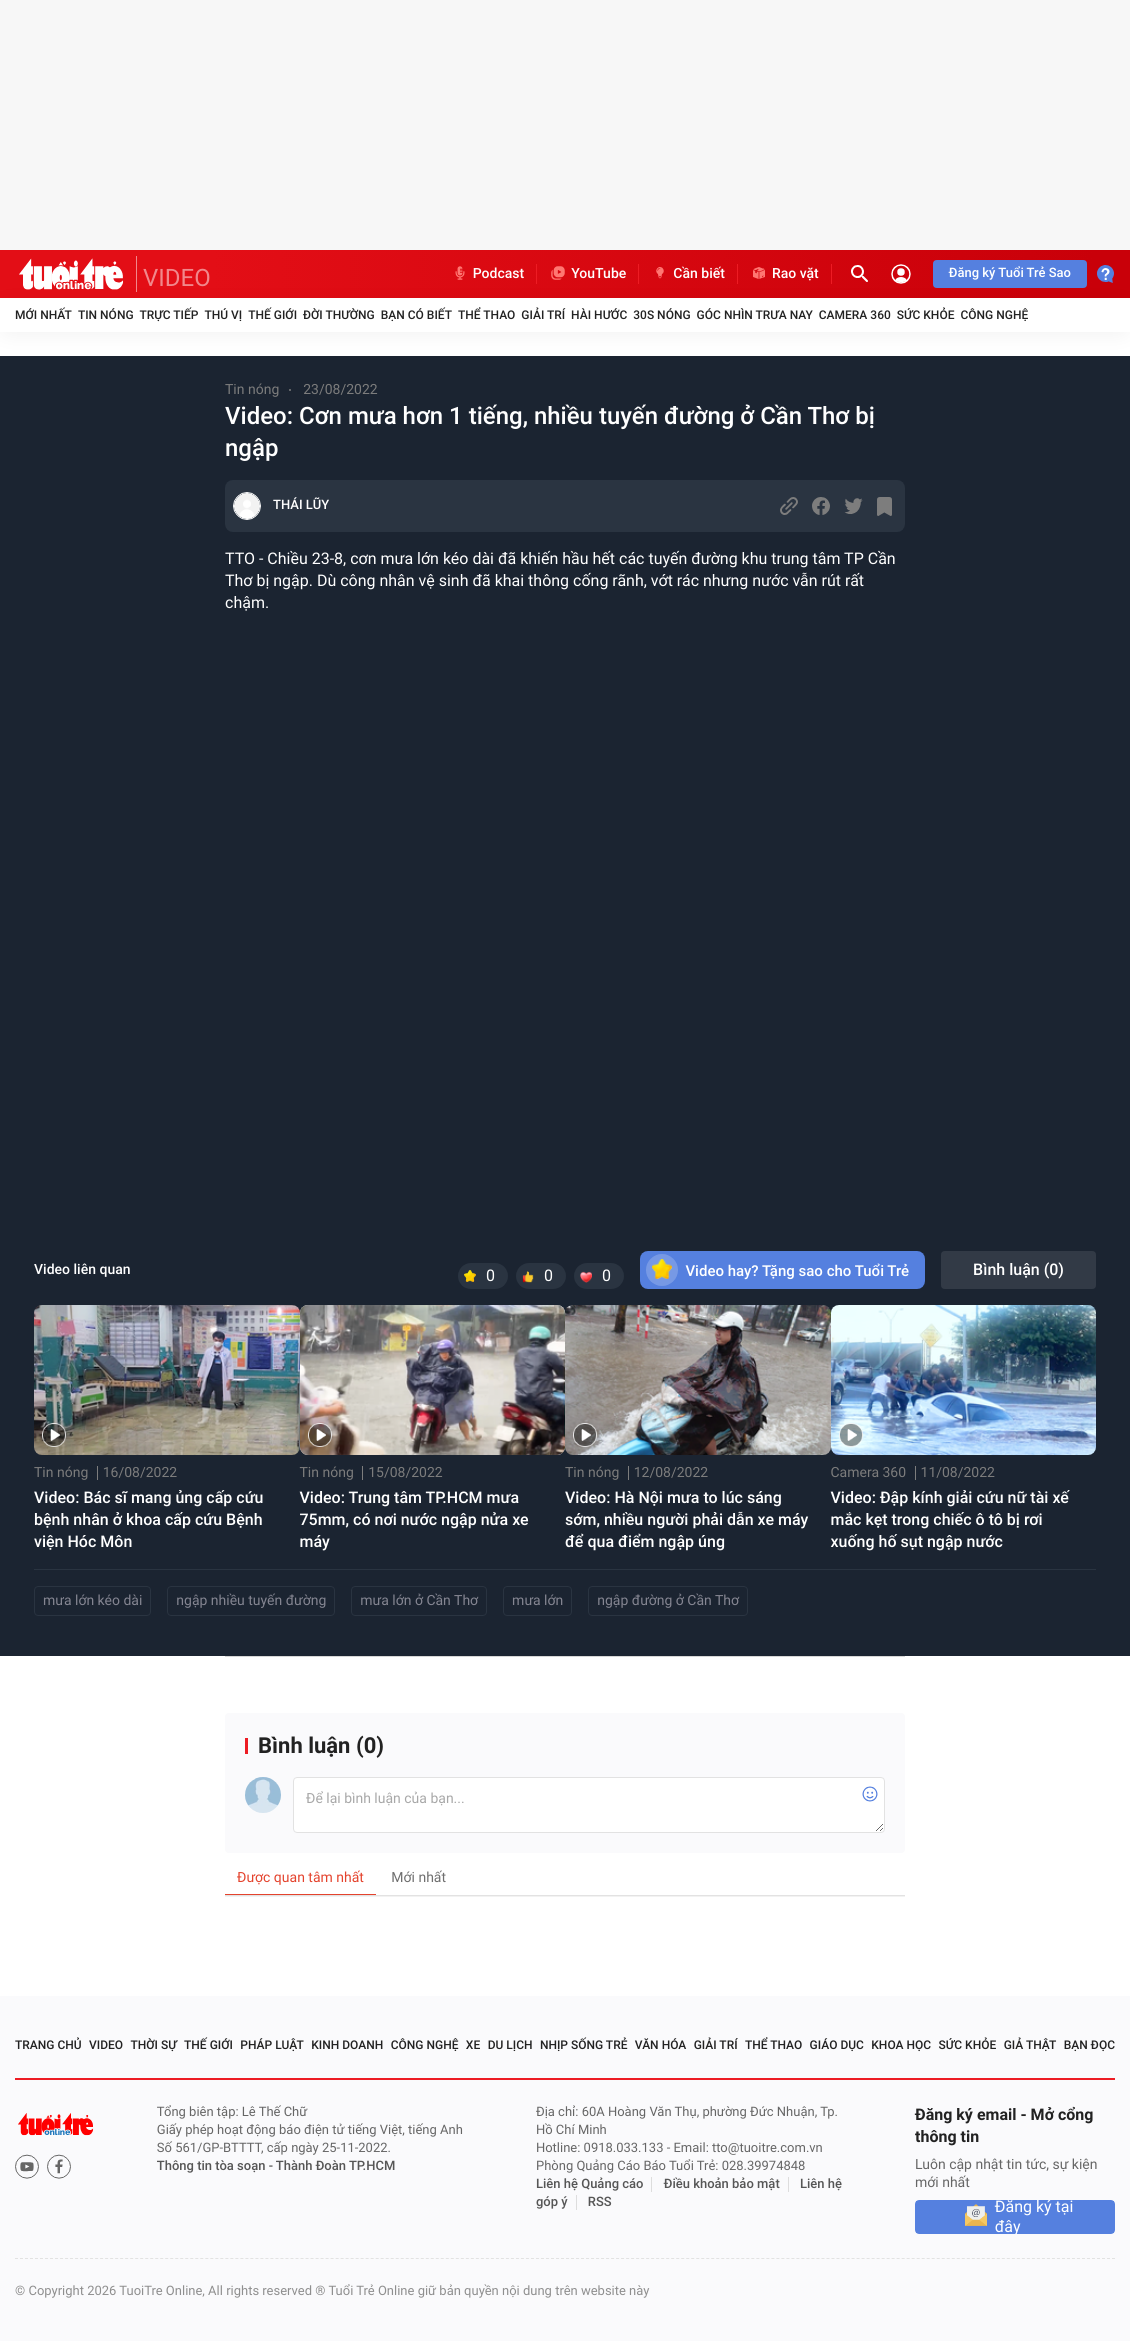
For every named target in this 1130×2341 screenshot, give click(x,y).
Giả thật (1030, 2045)
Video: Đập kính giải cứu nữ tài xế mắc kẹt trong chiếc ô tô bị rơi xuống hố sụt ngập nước (950, 1519)
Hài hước (599, 315)
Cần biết (688, 274)
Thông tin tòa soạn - (216, 2166)
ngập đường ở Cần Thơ (668, 1601)
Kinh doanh (347, 2045)
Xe (473, 2045)
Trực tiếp (169, 315)
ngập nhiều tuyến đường (251, 1601)
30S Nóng (661, 315)
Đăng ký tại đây (1034, 2217)
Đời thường (339, 315)
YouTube (587, 274)
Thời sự (153, 2045)
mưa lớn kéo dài (92, 1601)
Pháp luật (272, 2045)
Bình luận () (1018, 1269)
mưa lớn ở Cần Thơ (419, 1601)
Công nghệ (994, 315)
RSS (600, 2202)
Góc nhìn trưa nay (755, 315)
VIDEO (177, 278)
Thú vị (223, 315)
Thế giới (272, 315)
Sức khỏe (926, 315)
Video (106, 2045)
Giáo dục (837, 2045)
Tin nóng (106, 315)
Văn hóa (661, 2045)
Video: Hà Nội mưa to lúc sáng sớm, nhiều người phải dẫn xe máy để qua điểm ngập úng (686, 1519)
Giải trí (543, 315)
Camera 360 (855, 315)
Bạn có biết (416, 315)
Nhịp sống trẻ (584, 2045)
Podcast (488, 274)
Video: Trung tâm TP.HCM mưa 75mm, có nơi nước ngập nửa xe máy (414, 1519)
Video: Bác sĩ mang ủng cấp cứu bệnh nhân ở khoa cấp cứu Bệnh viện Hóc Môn (149, 1519)
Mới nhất (43, 315)
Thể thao (486, 315)
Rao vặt (784, 274)
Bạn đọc (1089, 2045)
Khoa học (901, 2045)
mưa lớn (537, 1601)
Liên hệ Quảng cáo (590, 2184)
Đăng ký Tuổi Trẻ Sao (1010, 273)
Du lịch (510, 2045)
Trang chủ (48, 2045)
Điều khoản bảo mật (722, 2184)
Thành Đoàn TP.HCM (335, 2166)
